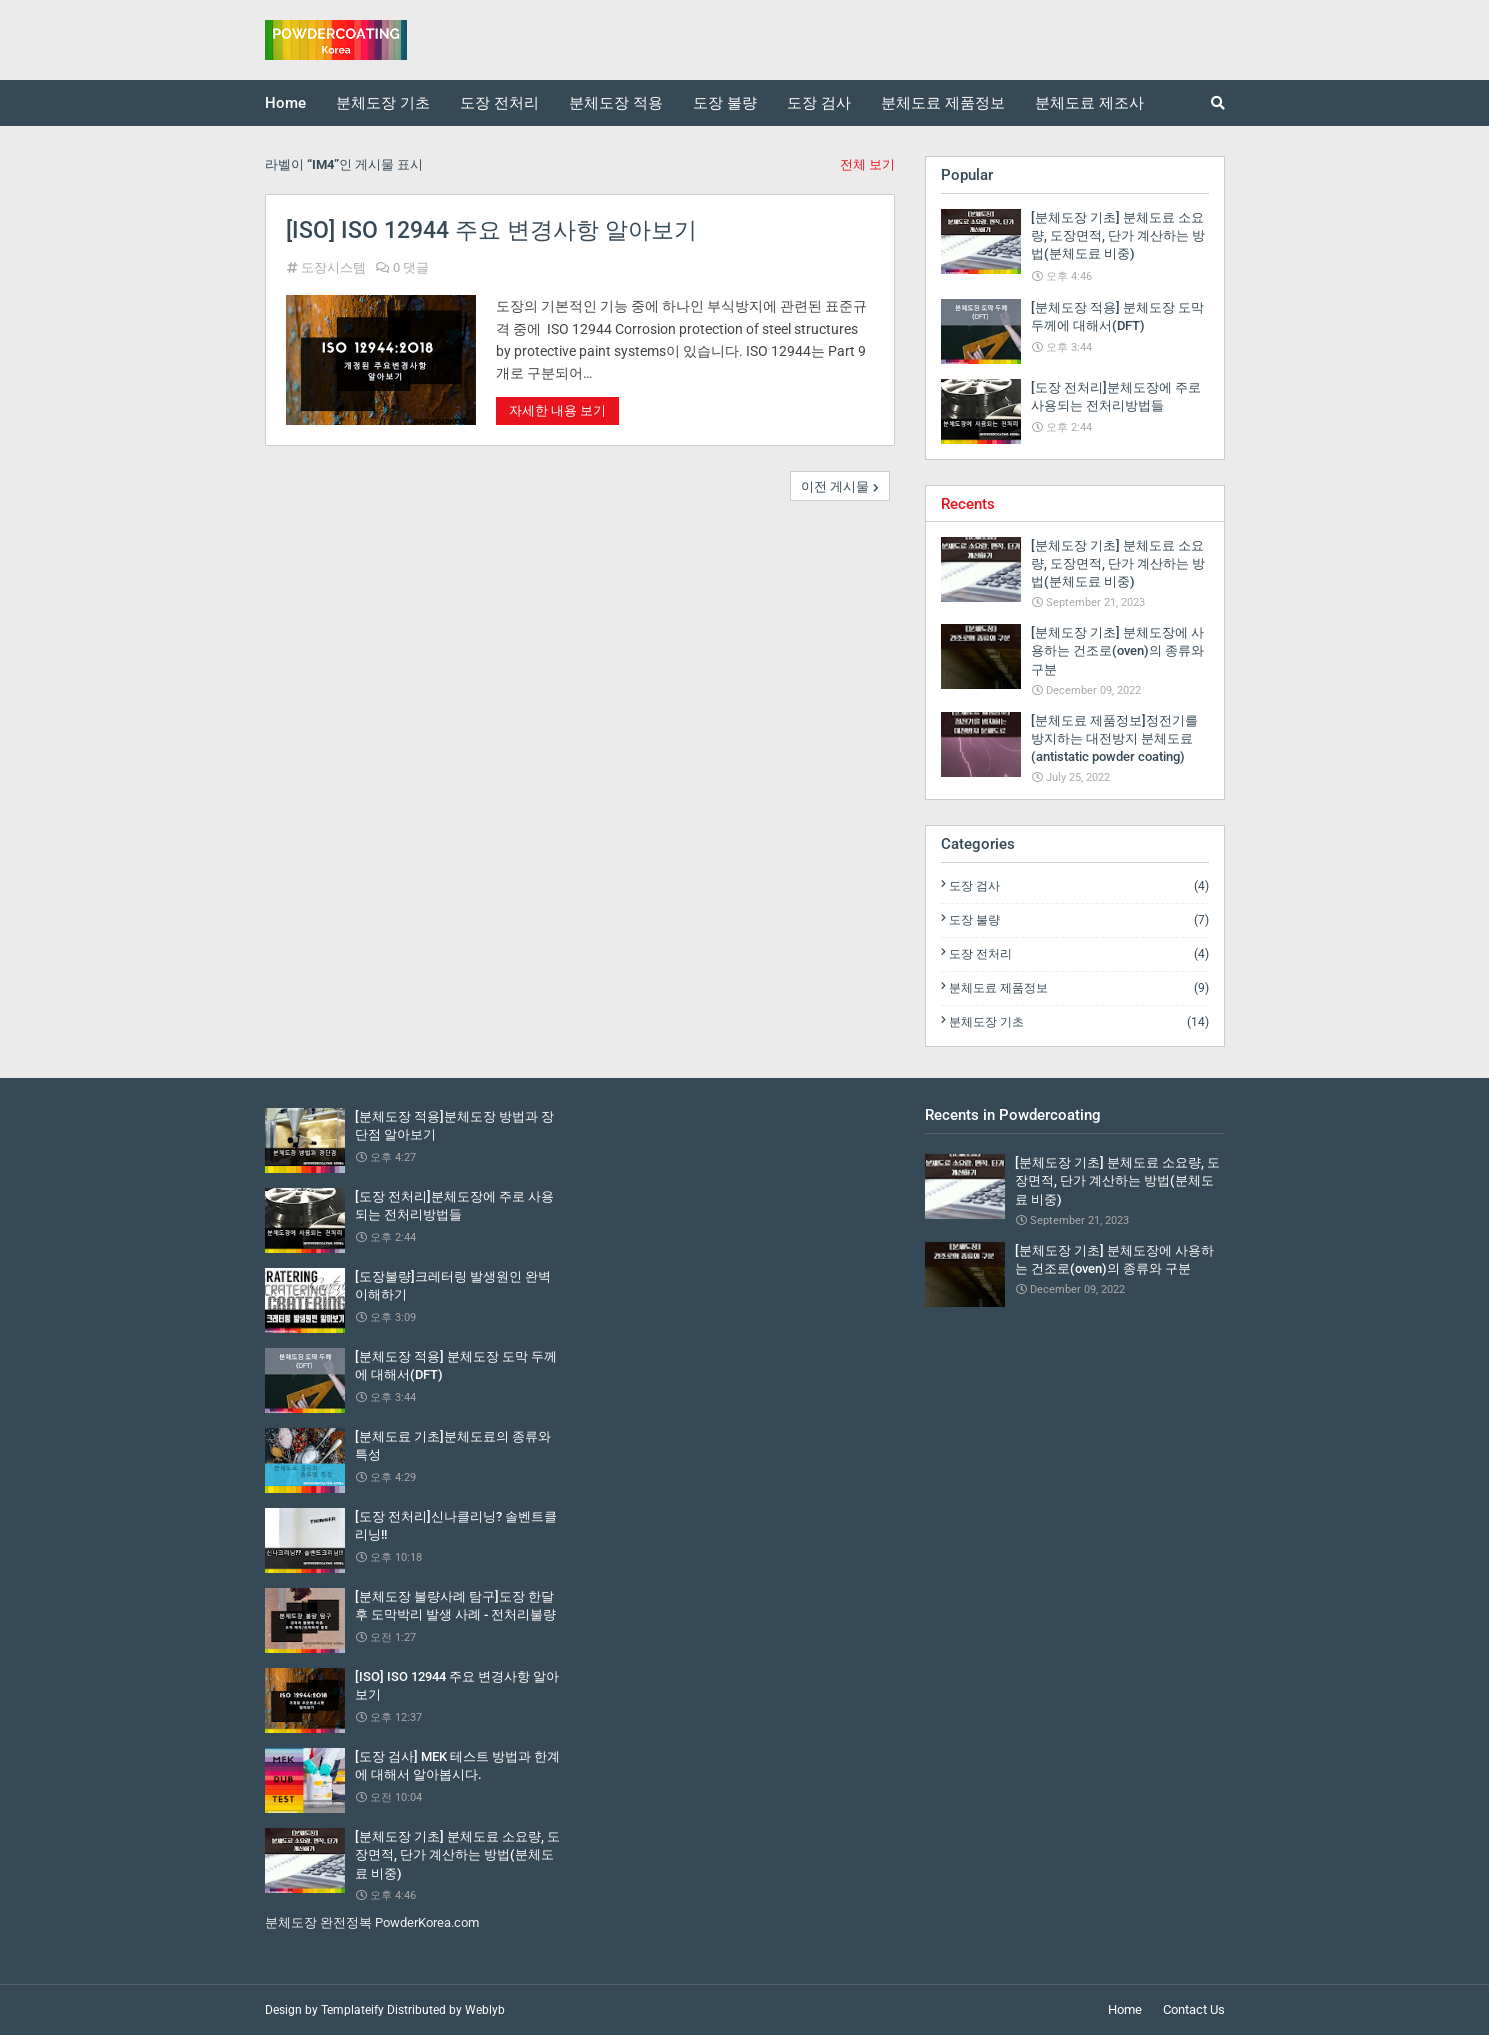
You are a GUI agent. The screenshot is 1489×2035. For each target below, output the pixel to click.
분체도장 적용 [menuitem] (616, 103)
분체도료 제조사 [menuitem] (1089, 103)
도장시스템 (333, 267)
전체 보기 (867, 164)
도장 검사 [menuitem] (819, 103)
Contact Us (1194, 2009)
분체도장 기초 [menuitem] (383, 103)
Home (1125, 2009)
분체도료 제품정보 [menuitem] (943, 103)
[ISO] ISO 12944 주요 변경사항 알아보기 (491, 230)
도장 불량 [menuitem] (725, 103)
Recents (968, 504)
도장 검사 (1079, 886)
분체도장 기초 (1079, 1022)
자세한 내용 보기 (557, 410)
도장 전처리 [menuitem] (499, 103)
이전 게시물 (835, 486)
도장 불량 (1079, 920)
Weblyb (485, 2010)
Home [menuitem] (285, 103)
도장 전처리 (1079, 954)
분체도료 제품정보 (1079, 988)
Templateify (352, 2010)
